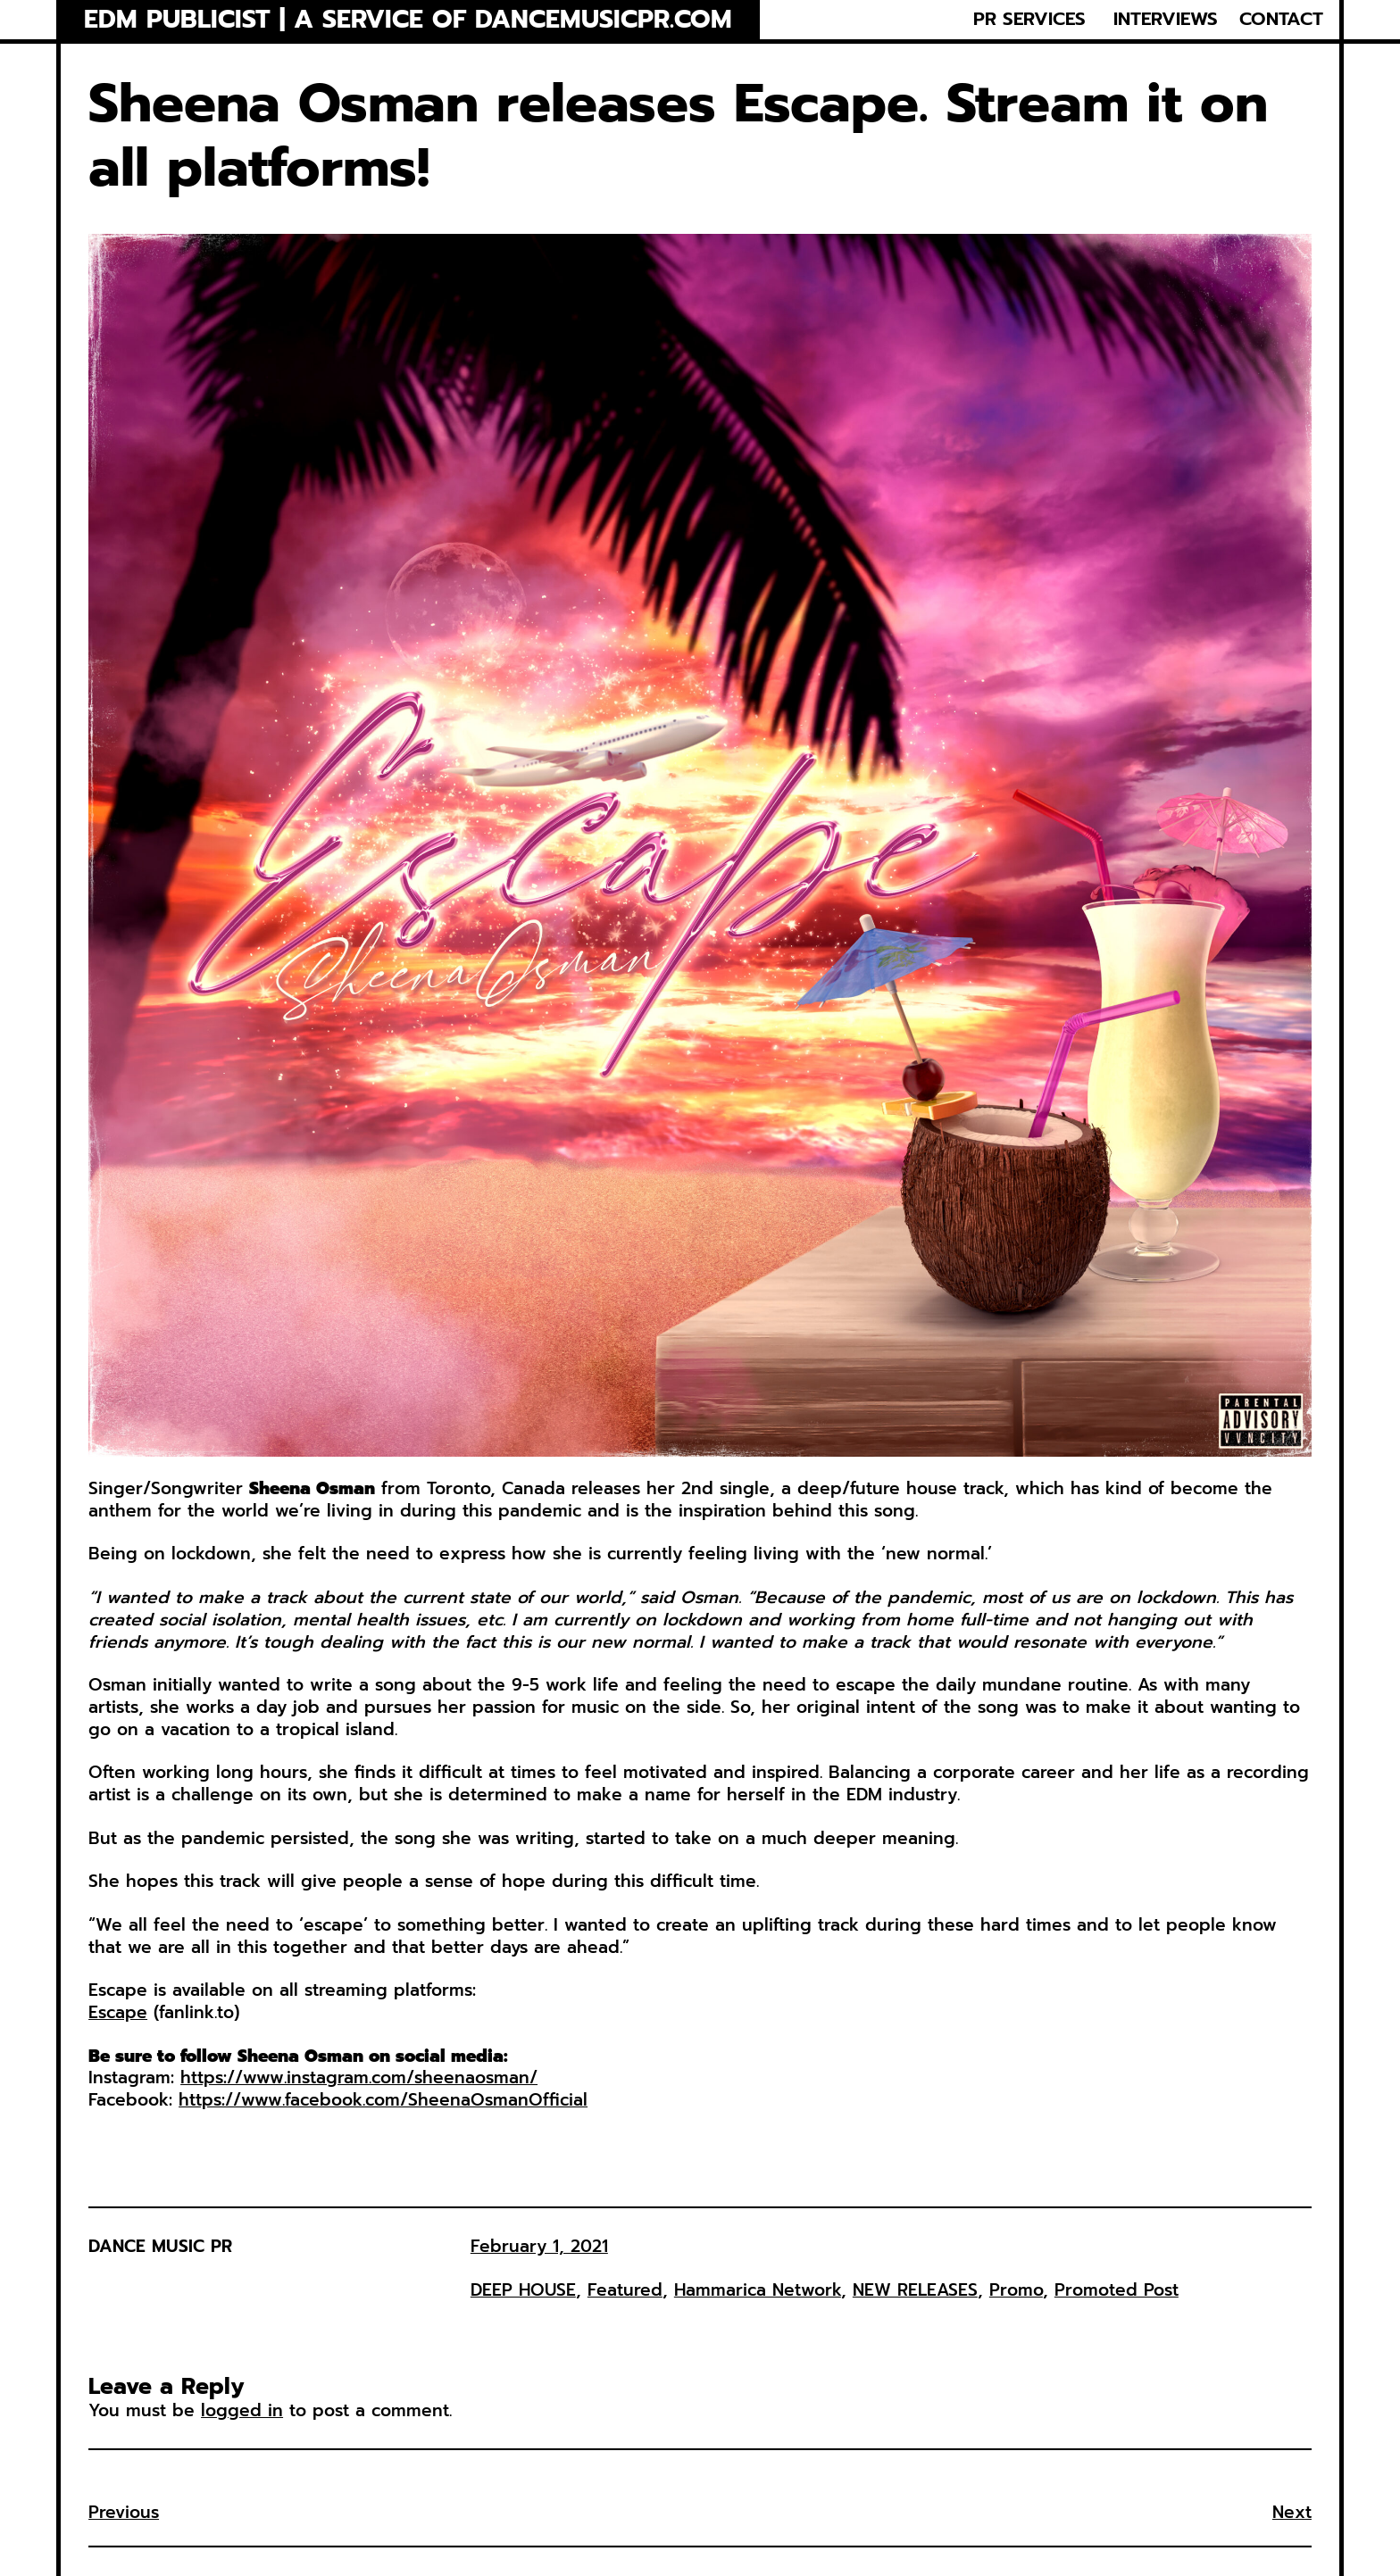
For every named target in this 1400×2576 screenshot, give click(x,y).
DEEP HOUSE (523, 2290)
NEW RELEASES (915, 2290)
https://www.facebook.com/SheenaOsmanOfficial (383, 2100)
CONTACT (1281, 19)
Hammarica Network (757, 2290)
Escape (117, 2012)
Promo (1016, 2290)
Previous (123, 2512)
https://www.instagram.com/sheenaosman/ (359, 2077)
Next (1292, 2512)
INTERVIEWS (1165, 19)
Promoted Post (1116, 2290)
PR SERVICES (1029, 19)
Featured (625, 2290)
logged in (242, 2410)
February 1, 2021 (539, 2246)
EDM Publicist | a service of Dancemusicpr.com (408, 19)
